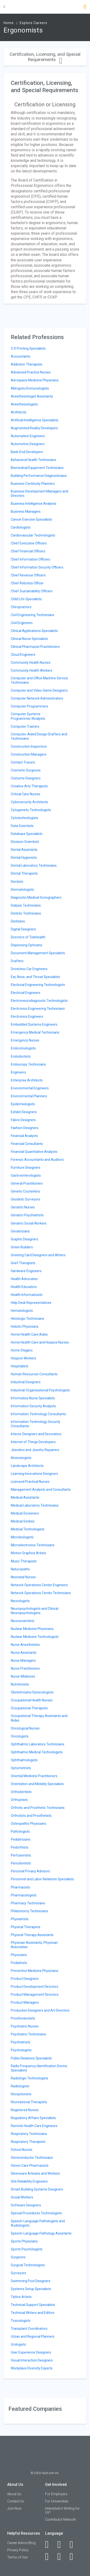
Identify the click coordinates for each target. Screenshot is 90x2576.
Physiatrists (20, 1919)
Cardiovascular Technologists (33, 535)
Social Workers (22, 2197)
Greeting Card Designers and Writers (38, 1255)
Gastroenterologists (26, 1175)
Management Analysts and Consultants (41, 1489)
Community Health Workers (31, 670)
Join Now (14, 2508)
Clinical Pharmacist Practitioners (35, 647)
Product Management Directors (35, 1994)
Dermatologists (22, 889)
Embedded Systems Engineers (34, 1024)
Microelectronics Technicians (32, 1545)
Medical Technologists (27, 1529)
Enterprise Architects (27, 1080)
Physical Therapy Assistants (32, 1935)
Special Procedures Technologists (36, 2213)
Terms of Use (17, 2557)
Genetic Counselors (25, 1191)
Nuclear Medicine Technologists (35, 1637)
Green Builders (22, 1247)
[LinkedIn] (61, 2544)
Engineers (18, 1072)
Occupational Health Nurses (32, 1700)
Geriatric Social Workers (29, 1223)
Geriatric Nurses (23, 1207)
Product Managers (25, 2002)
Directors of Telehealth (28, 937)
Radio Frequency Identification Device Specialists (39, 2068)
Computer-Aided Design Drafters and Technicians (39, 736)
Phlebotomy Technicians (29, 1911)
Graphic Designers (24, 1239)
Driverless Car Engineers (29, 969)
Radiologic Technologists (29, 2078)
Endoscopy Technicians (28, 1064)
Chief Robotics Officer (27, 583)
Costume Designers (26, 778)
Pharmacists (20, 1887)
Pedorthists (19, 1847)
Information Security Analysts (33, 1406)
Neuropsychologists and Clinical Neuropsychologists (34, 1611)
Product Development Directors (34, 1987)
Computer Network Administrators (37, 698)
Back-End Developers (27, 452)
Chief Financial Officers (28, 551)
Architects (18, 412)
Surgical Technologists (28, 2265)
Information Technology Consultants (38, 1414)
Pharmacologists (23, 1895)
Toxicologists (20, 2321)
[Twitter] (74, 2544)
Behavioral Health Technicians (33, 460)
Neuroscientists (22, 1621)
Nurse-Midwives (23, 1676)
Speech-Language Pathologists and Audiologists (38, 2223)
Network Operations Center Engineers (39, 1585)
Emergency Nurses (25, 1040)
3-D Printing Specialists (28, 348)
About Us (14, 2494)
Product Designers (25, 1979)
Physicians (19, 1955)
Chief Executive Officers (29, 543)
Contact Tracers (23, 762)
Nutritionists (20, 1684)
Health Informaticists (26, 1295)
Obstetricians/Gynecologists (32, 1692)
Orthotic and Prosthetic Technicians (38, 1808)
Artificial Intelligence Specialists (34, 420)
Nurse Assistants (23, 1652)
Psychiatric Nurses (25, 2026)
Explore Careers (33, 23)
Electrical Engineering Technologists (38, 985)
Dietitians (18, 921)
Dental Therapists (24, 873)
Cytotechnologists (24, 818)
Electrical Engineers (25, 993)
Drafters (17, 961)
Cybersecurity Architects (29, 802)
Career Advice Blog (21, 2543)
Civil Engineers (22, 623)
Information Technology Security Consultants (35, 1424)
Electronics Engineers (27, 1016)
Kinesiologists (21, 1458)
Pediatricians (20, 1839)
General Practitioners (27, 1183)
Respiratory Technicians (29, 2134)
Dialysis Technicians (26, 905)
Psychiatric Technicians (28, 2034)
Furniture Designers (25, 1167)
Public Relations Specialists (31, 2058)
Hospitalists (19, 1366)
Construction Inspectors (29, 746)
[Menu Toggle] (4, 6)
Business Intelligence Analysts (33, 503)
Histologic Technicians (27, 1318)
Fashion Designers (24, 1128)
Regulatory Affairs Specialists (33, 2118)
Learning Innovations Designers (34, 1474)
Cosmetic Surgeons (26, 770)
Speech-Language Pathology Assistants (41, 2233)
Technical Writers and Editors (32, 2313)
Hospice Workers (23, 1358)
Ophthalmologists (24, 1760)
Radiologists (20, 2086)
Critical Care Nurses (25, 794)
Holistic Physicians (24, 1326)
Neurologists (20, 1601)
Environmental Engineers (30, 1088)
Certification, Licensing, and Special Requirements (45, 56)
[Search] (84, 7)
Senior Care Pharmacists (29, 2165)
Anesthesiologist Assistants (32, 396)
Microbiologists (22, 1537)
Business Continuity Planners (33, 484)
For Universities (56, 2501)
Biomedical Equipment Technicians (37, 468)
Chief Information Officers (30, 559)
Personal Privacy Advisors (30, 1871)
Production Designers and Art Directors (40, 2010)
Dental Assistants (24, 850)
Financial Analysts (24, 1136)
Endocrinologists (23, 1048)
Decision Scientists (25, 842)
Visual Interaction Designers (32, 2360)
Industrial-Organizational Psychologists (40, 1390)
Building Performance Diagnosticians (39, 476)
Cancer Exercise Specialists (31, 519)
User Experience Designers (31, 2352)
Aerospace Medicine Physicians (35, 380)
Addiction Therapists (26, 364)
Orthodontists (21, 1792)
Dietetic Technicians (26, 913)
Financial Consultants (27, 1144)
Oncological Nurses (25, 1728)
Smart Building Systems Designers (37, 2189)
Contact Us (15, 2501)
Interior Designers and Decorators (36, 1434)
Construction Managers (28, 754)
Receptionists (21, 2094)
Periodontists (21, 1863)
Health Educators (24, 1287)
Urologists (18, 2344)
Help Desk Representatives (31, 1303)
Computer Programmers (29, 706)
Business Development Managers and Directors (39, 493)
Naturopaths (20, 1569)
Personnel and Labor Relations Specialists (42, 1879)
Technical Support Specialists (33, 2305)
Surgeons (18, 2257)
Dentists (17, 882)
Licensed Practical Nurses (30, 1482)
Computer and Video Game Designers (39, 690)
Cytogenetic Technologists (31, 810)
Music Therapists (24, 1561)
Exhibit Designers (24, 1112)
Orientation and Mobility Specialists (37, 1784)
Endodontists (21, 1056)
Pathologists (20, 1831)
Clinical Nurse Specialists (29, 639)
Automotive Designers (28, 444)
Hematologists (22, 1311)
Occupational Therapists (29, 1708)
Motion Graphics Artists (28, 1553)
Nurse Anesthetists (25, 1645)
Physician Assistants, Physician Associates (34, 1945)
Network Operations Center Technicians (41, 1593)
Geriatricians (20, 1231)
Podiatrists (19, 1963)
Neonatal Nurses (23, 1577)
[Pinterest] (61, 2556)
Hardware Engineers (26, 1271)
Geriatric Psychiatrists (27, 1215)
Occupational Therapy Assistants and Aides (39, 1718)
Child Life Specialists (26, 599)
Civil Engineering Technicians (32, 615)
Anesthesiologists (24, 404)
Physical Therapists (25, 1927)
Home (9, 23)
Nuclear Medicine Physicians (32, 1629)
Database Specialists (26, 834)
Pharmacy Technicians (28, 1903)
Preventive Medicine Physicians (34, 1971)
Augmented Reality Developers (34, 428)
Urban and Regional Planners (32, 2336)
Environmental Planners (29, 1096)
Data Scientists (22, 826)
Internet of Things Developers (33, 1442)
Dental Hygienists (24, 857)
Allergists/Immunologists (30, 388)
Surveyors (18, 2273)
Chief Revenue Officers (28, 575)
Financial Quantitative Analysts (34, 1152)
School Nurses (21, 2150)
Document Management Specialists (38, 953)
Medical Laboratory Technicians (35, 1505)
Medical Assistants (25, 1497)
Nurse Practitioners (25, 1668)
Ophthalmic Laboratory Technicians (37, 1744)
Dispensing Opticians (26, 945)
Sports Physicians (24, 2241)
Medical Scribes (23, 1521)
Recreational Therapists (29, 2102)
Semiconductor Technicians (32, 2157)
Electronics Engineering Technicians (38, 1008)
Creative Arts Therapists (29, 786)
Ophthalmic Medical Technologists (37, 1752)
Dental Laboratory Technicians (34, 865)
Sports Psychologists (26, 2249)
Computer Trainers (25, 726)
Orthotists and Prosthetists (31, 1816)
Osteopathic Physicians (28, 1823)
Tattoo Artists (21, 2297)
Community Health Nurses (30, 662)
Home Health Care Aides (29, 1334)
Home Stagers (22, 1350)
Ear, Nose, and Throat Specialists (35, 977)
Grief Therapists (23, 1263)
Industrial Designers (26, 1382)
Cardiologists (20, 527)
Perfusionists (21, 1855)
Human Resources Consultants (34, 1374)
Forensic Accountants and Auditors (37, 1160)
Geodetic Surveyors (25, 1199)
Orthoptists (19, 1800)
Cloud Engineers (23, 655)
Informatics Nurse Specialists (33, 1398)
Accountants (20, 356)
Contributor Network (60, 2519)
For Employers (56, 2494)
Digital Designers (23, 929)
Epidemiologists (23, 1104)
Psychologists (21, 2050)
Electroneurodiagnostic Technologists (39, 1001)
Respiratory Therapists (28, 2142)
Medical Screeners (25, 1513)
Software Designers (26, 2205)
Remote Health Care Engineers (34, 2126)
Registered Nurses (25, 2110)
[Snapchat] (74, 2556)
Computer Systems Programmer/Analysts (28, 716)
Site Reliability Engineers (29, 2181)
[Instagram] (49, 2556)
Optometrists (21, 1768)
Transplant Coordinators (29, 2328)
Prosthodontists (23, 2018)
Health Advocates (24, 1279)
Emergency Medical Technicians (35, 1032)
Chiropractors (21, 607)
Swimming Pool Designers (30, 2281)
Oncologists (20, 1736)
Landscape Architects (27, 1466)
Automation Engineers (28, 436)
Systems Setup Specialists (31, 2289)
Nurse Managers (23, 1660)
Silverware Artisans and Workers (35, 2173)
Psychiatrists (20, 2042)
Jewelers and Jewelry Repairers (35, 1450)
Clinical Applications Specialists (34, 631)
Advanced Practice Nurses (31, 372)
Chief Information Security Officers (37, 567)
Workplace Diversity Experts (32, 2368)
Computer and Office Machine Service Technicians (39, 680)
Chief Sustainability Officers (32, 591)
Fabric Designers (23, 1120)
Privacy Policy (18, 2550)
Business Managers (26, 511)
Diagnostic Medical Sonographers (36, 897)
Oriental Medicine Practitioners (34, 1776)
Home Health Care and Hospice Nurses (40, 1342)
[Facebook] (49, 2544)
